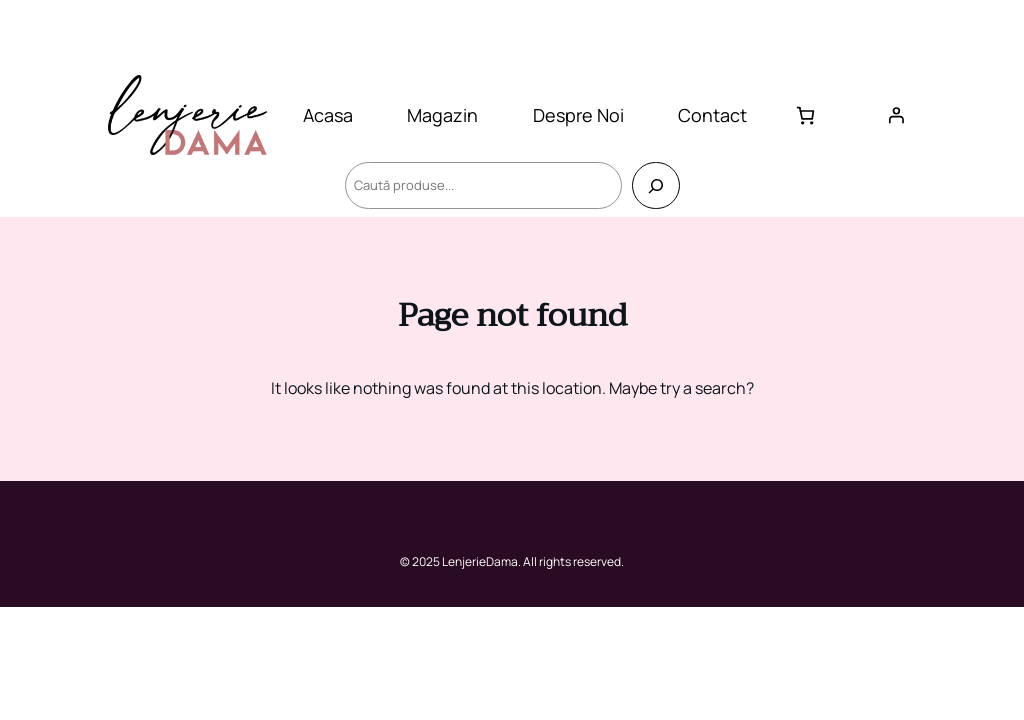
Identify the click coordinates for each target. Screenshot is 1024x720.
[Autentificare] (896, 115)
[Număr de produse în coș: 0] (805, 115)
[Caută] (655, 185)
